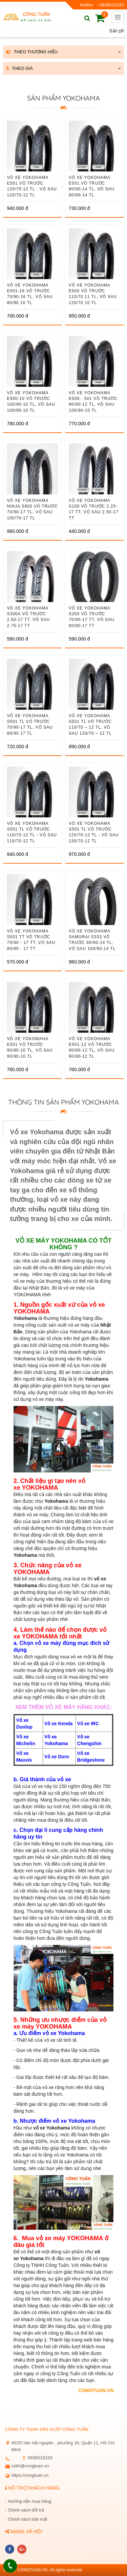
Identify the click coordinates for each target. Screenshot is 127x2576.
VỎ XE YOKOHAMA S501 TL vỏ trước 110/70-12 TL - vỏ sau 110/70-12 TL (32, 832)
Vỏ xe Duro (56, 1756)
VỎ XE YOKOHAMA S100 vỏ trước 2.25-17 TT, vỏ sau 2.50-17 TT (94, 509)
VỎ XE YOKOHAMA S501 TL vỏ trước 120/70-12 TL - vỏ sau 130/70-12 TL (94, 832)
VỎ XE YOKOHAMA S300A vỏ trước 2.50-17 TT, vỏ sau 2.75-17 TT (28, 617)
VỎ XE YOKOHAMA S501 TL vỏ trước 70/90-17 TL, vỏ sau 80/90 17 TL (29, 724)
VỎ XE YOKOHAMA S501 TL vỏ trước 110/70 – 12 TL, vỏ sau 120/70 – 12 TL (90, 724)
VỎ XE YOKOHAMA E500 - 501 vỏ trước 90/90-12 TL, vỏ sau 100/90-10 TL (93, 401)
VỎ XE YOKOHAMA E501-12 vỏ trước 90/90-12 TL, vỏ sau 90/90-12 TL (91, 1047)
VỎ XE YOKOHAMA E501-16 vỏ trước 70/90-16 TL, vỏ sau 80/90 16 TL (29, 294)
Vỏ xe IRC (88, 1723)
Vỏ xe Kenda (58, 1723)
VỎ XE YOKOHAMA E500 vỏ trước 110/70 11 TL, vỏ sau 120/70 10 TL (93, 294)
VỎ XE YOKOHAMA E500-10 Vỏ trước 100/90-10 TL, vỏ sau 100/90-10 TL (31, 401)
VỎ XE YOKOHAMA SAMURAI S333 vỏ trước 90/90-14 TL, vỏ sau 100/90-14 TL (92, 940)
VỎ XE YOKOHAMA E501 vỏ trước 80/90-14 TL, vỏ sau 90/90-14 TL (91, 186)
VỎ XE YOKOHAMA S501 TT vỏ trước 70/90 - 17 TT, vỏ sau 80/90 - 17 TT (31, 940)
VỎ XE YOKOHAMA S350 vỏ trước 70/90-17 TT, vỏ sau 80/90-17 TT (91, 617)
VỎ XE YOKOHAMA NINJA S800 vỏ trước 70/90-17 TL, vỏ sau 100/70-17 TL (32, 509)
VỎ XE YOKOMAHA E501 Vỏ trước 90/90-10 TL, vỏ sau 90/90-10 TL (29, 1047)
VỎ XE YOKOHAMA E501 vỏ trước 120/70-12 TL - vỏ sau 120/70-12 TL (32, 186)
